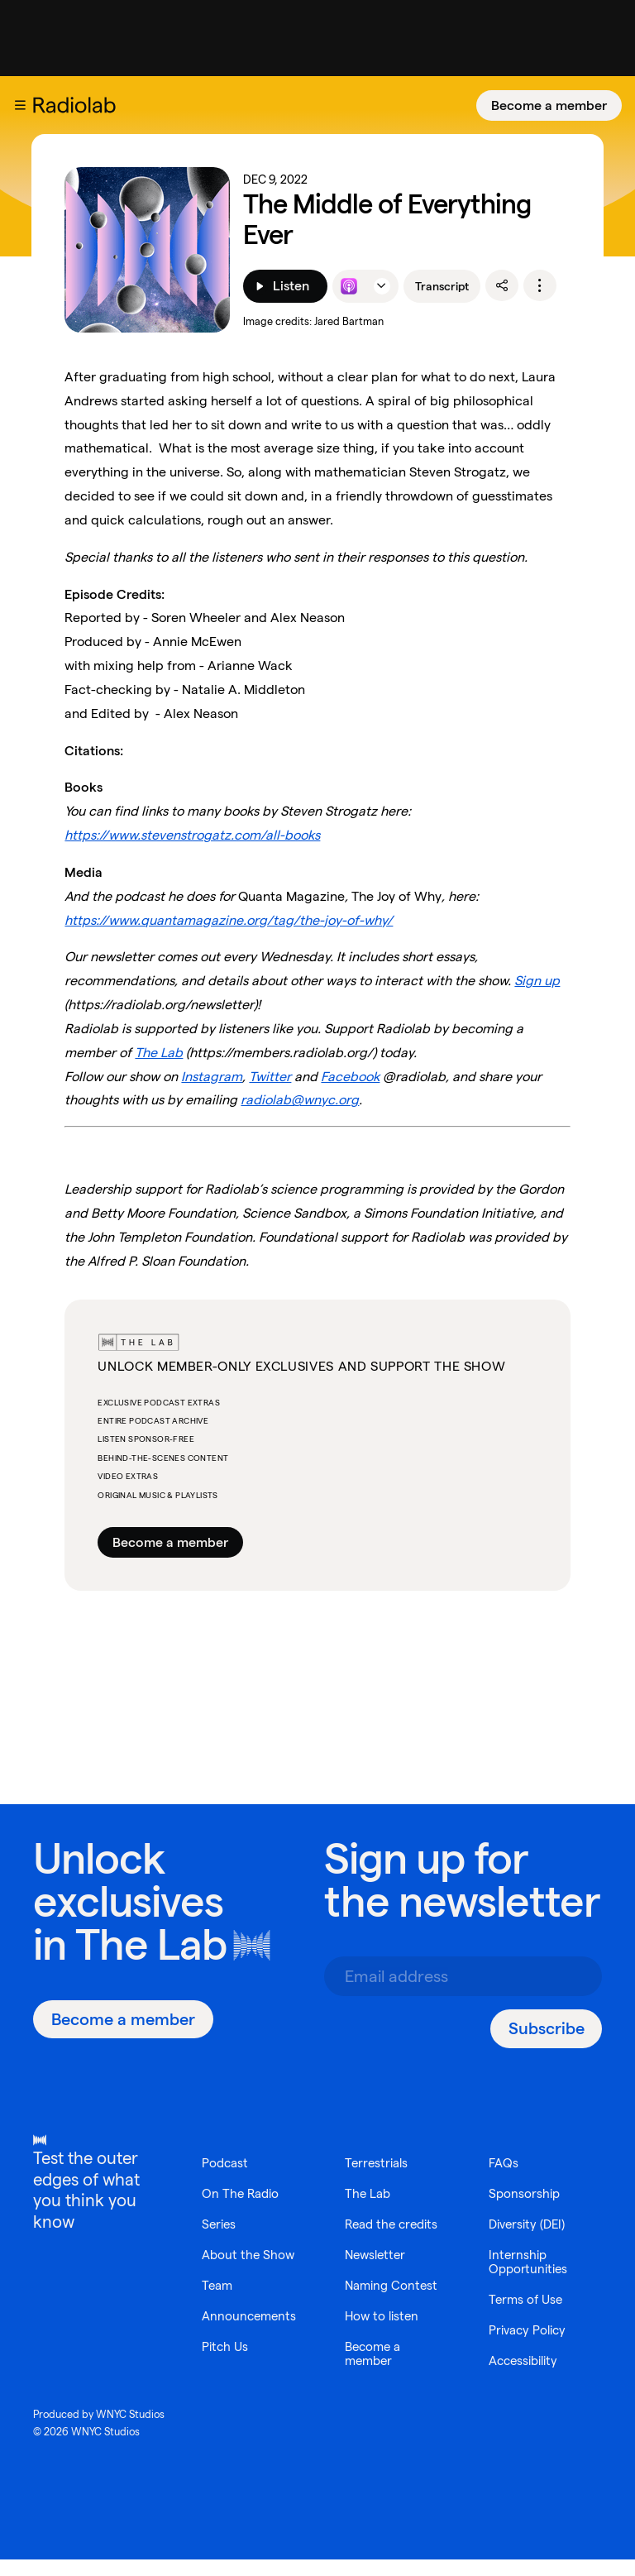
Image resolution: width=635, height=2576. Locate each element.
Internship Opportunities (530, 2262)
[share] (501, 285)
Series (220, 2224)
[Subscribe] (546, 2028)
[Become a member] (549, 105)
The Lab (151, 1944)
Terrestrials (235, 2377)
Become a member (549, 105)
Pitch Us (226, 2346)
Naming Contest (368, 2276)
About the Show (250, 2255)
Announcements (251, 2316)
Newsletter (377, 2238)
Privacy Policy (530, 2330)
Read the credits (372, 2200)
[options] (539, 285)
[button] (20, 105)
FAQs (504, 2163)
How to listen (384, 2313)
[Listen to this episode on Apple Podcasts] (348, 286)
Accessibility (527, 2360)
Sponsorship (525, 2193)
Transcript (442, 286)
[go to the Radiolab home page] (77, 105)
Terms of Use (527, 2299)
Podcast (226, 2163)
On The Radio (242, 2193)
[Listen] (285, 286)
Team (218, 2285)
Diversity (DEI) (530, 2224)
